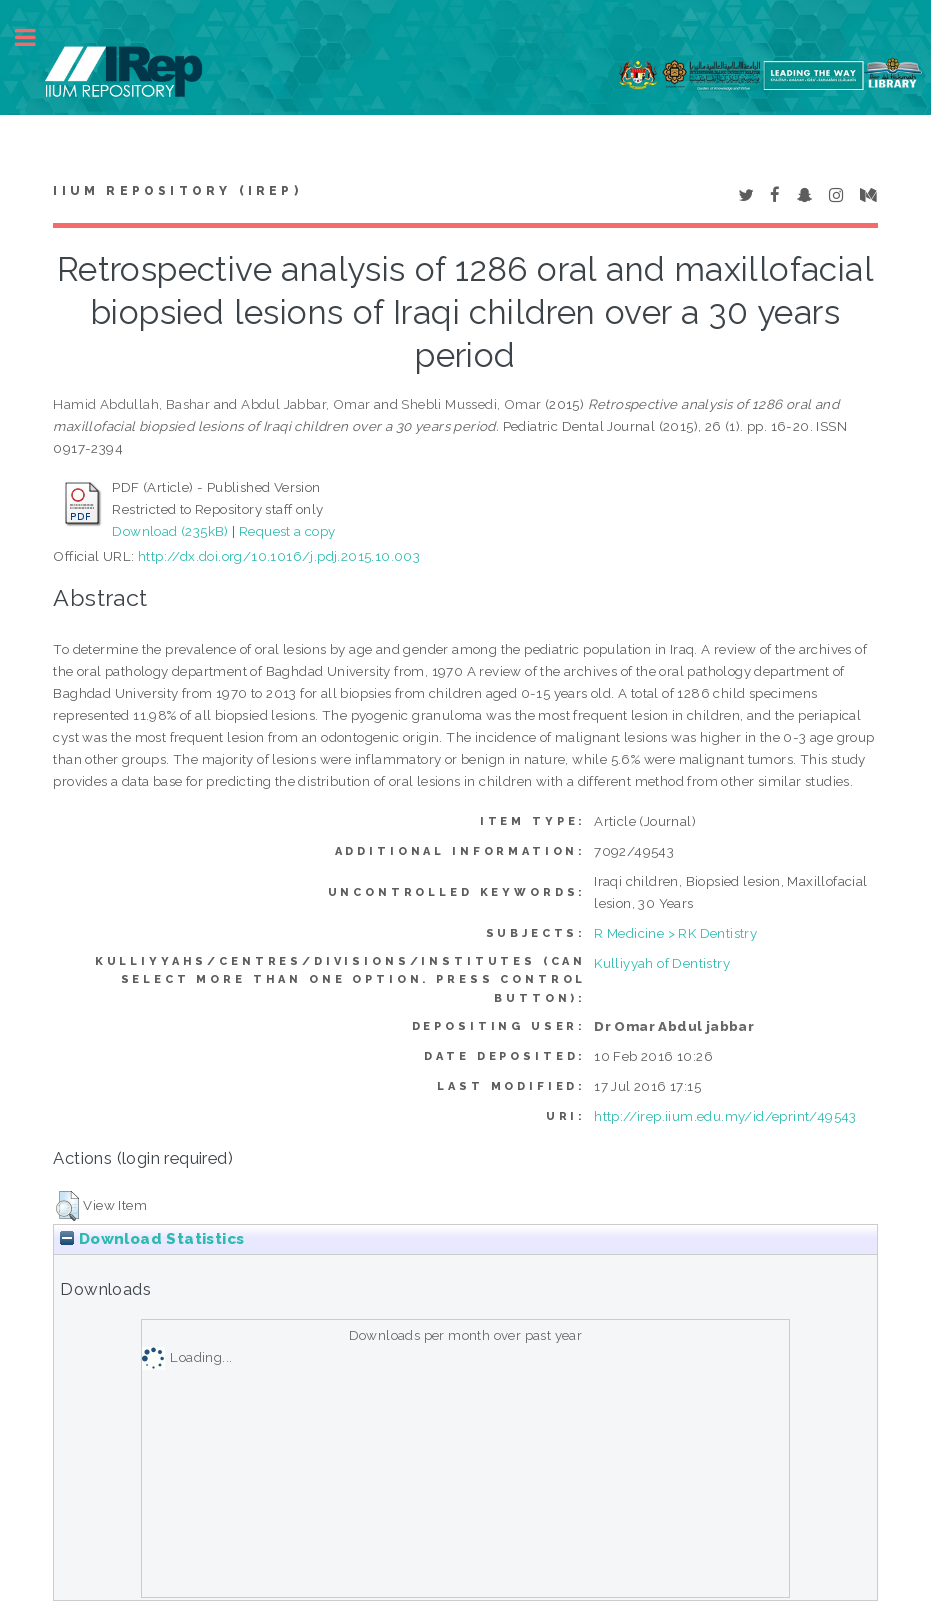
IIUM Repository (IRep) (177, 191)
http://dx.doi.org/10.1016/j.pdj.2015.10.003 (279, 556)
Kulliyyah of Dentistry (662, 963)
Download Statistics (152, 1239)
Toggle (36, 37)
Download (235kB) (170, 531)
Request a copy (287, 531)
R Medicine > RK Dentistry (675, 933)
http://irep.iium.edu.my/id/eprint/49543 (725, 1116)
